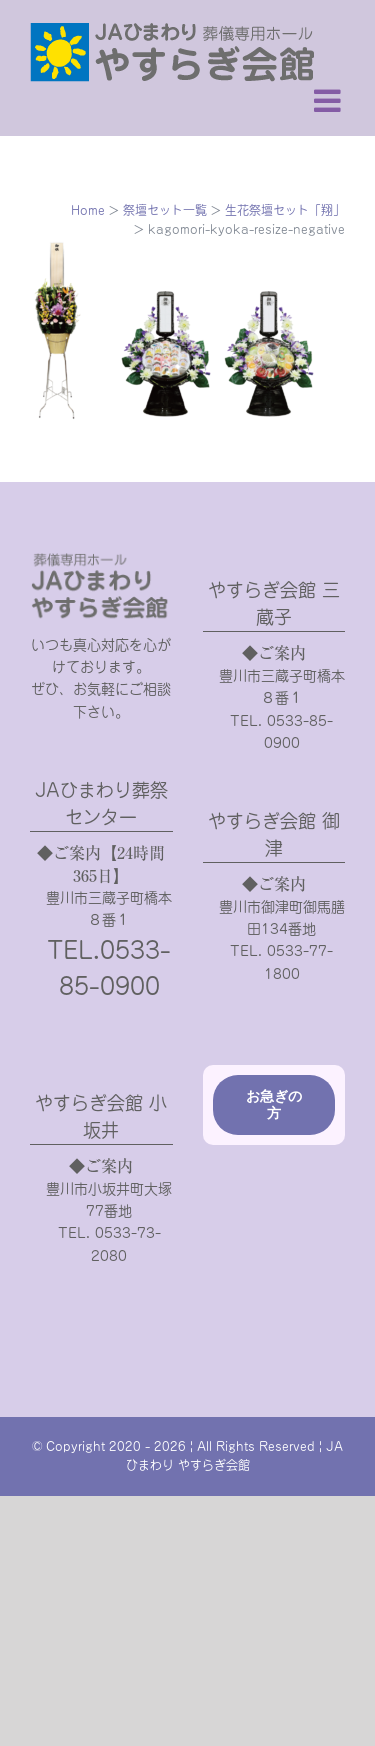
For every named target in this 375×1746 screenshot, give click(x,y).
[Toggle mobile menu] (329, 100)
